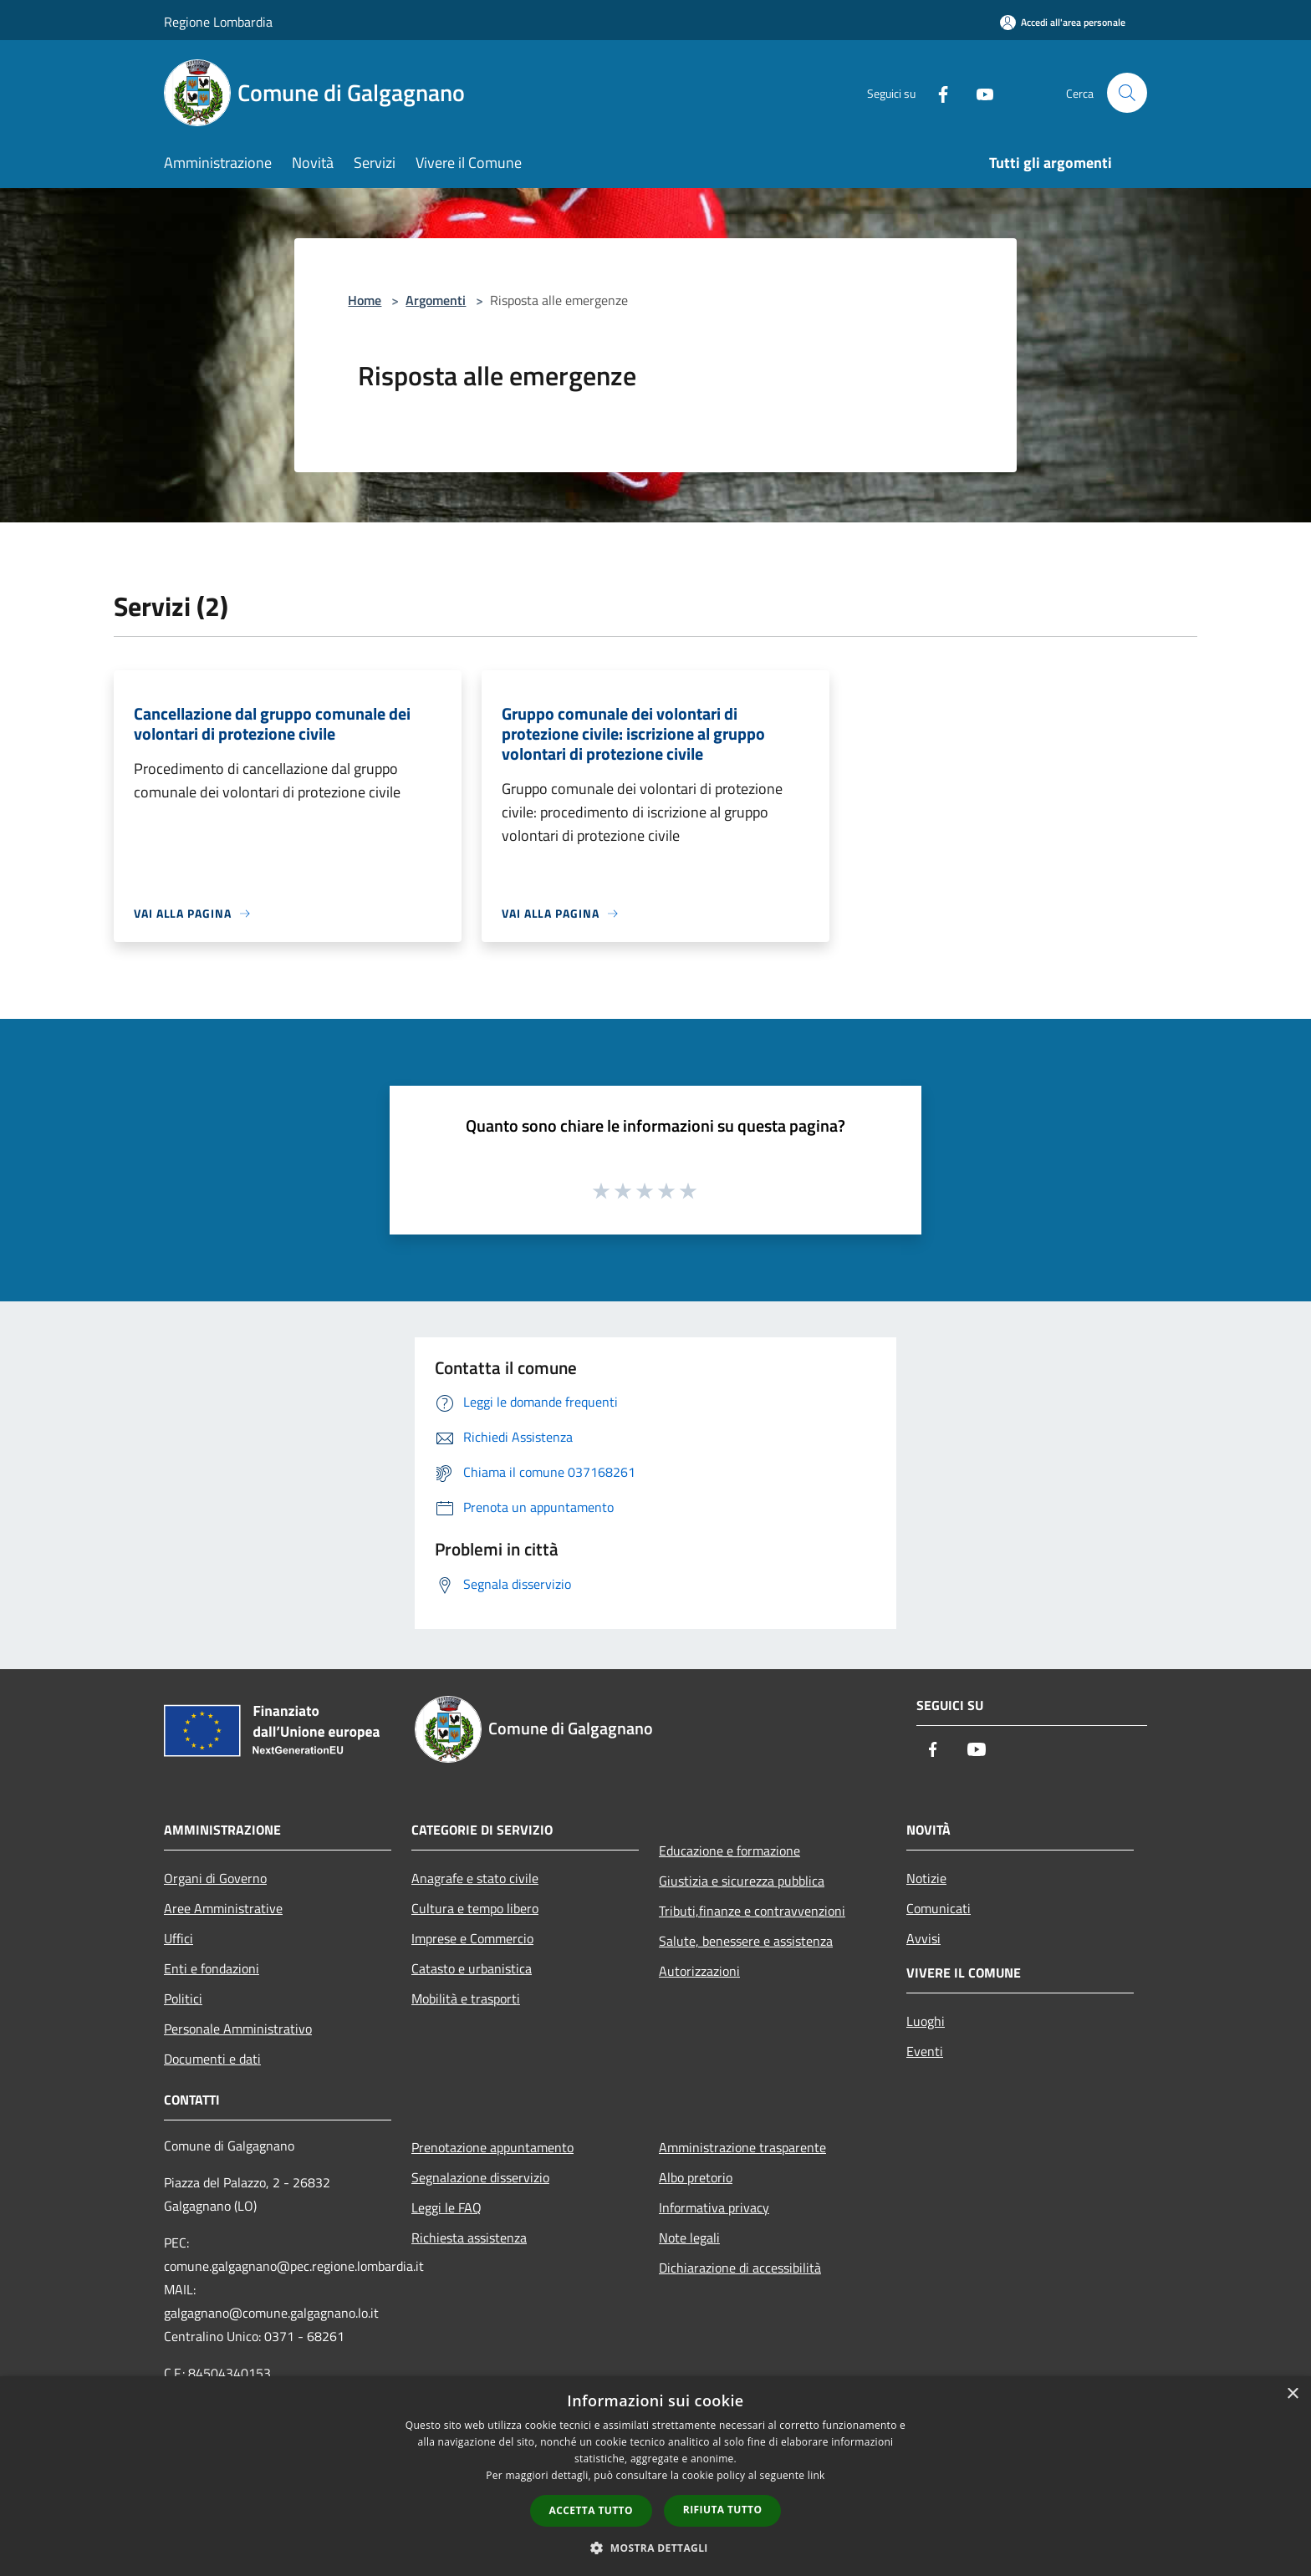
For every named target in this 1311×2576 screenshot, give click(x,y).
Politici (183, 1998)
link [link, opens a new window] (816, 2475)
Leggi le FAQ (446, 2207)
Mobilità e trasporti (465, 1998)
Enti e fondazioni (211, 1968)
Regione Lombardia (218, 22)
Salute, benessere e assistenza (746, 1941)
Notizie (926, 1878)
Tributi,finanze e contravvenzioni (752, 1911)
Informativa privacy (714, 2207)
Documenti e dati (212, 2059)
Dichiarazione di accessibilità (740, 2268)
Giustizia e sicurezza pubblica (741, 1881)
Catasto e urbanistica (471, 1968)
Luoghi (925, 2021)
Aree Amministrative (223, 1908)
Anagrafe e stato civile (474, 1878)
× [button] (1292, 2394)
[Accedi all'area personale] (1062, 22)
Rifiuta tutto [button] (723, 2509)
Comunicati (938, 1908)
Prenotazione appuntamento (492, 2147)
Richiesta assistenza (469, 2237)
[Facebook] (936, 92)
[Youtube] (978, 92)
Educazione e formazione (729, 1850)
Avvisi (923, 1938)
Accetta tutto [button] (591, 2510)
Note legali (689, 2237)
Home (364, 300)
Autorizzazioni (699, 1971)
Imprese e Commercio (472, 1938)
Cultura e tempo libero (474, 1908)
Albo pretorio (695, 2177)
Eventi (924, 2051)
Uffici (178, 1938)
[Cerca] (1127, 93)
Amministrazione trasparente (742, 2147)
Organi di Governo (215, 1878)
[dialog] (655, 2476)
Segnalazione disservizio (480, 2177)
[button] (655, 2547)
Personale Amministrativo (238, 2029)
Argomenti (436, 300)
